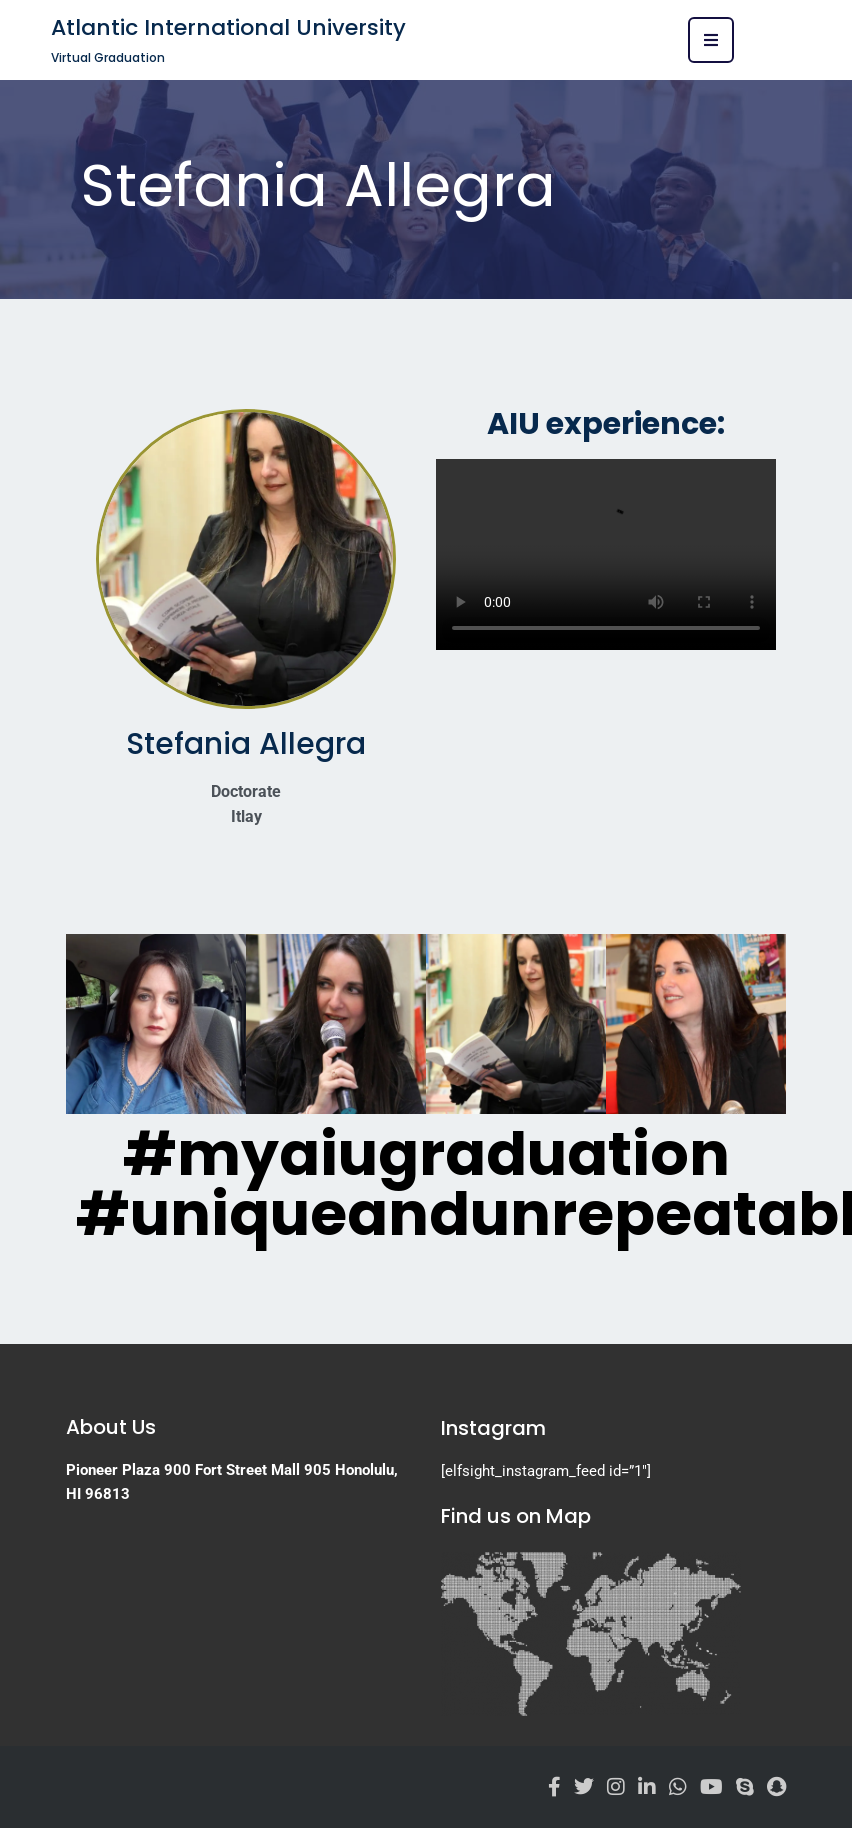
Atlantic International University (228, 27)
